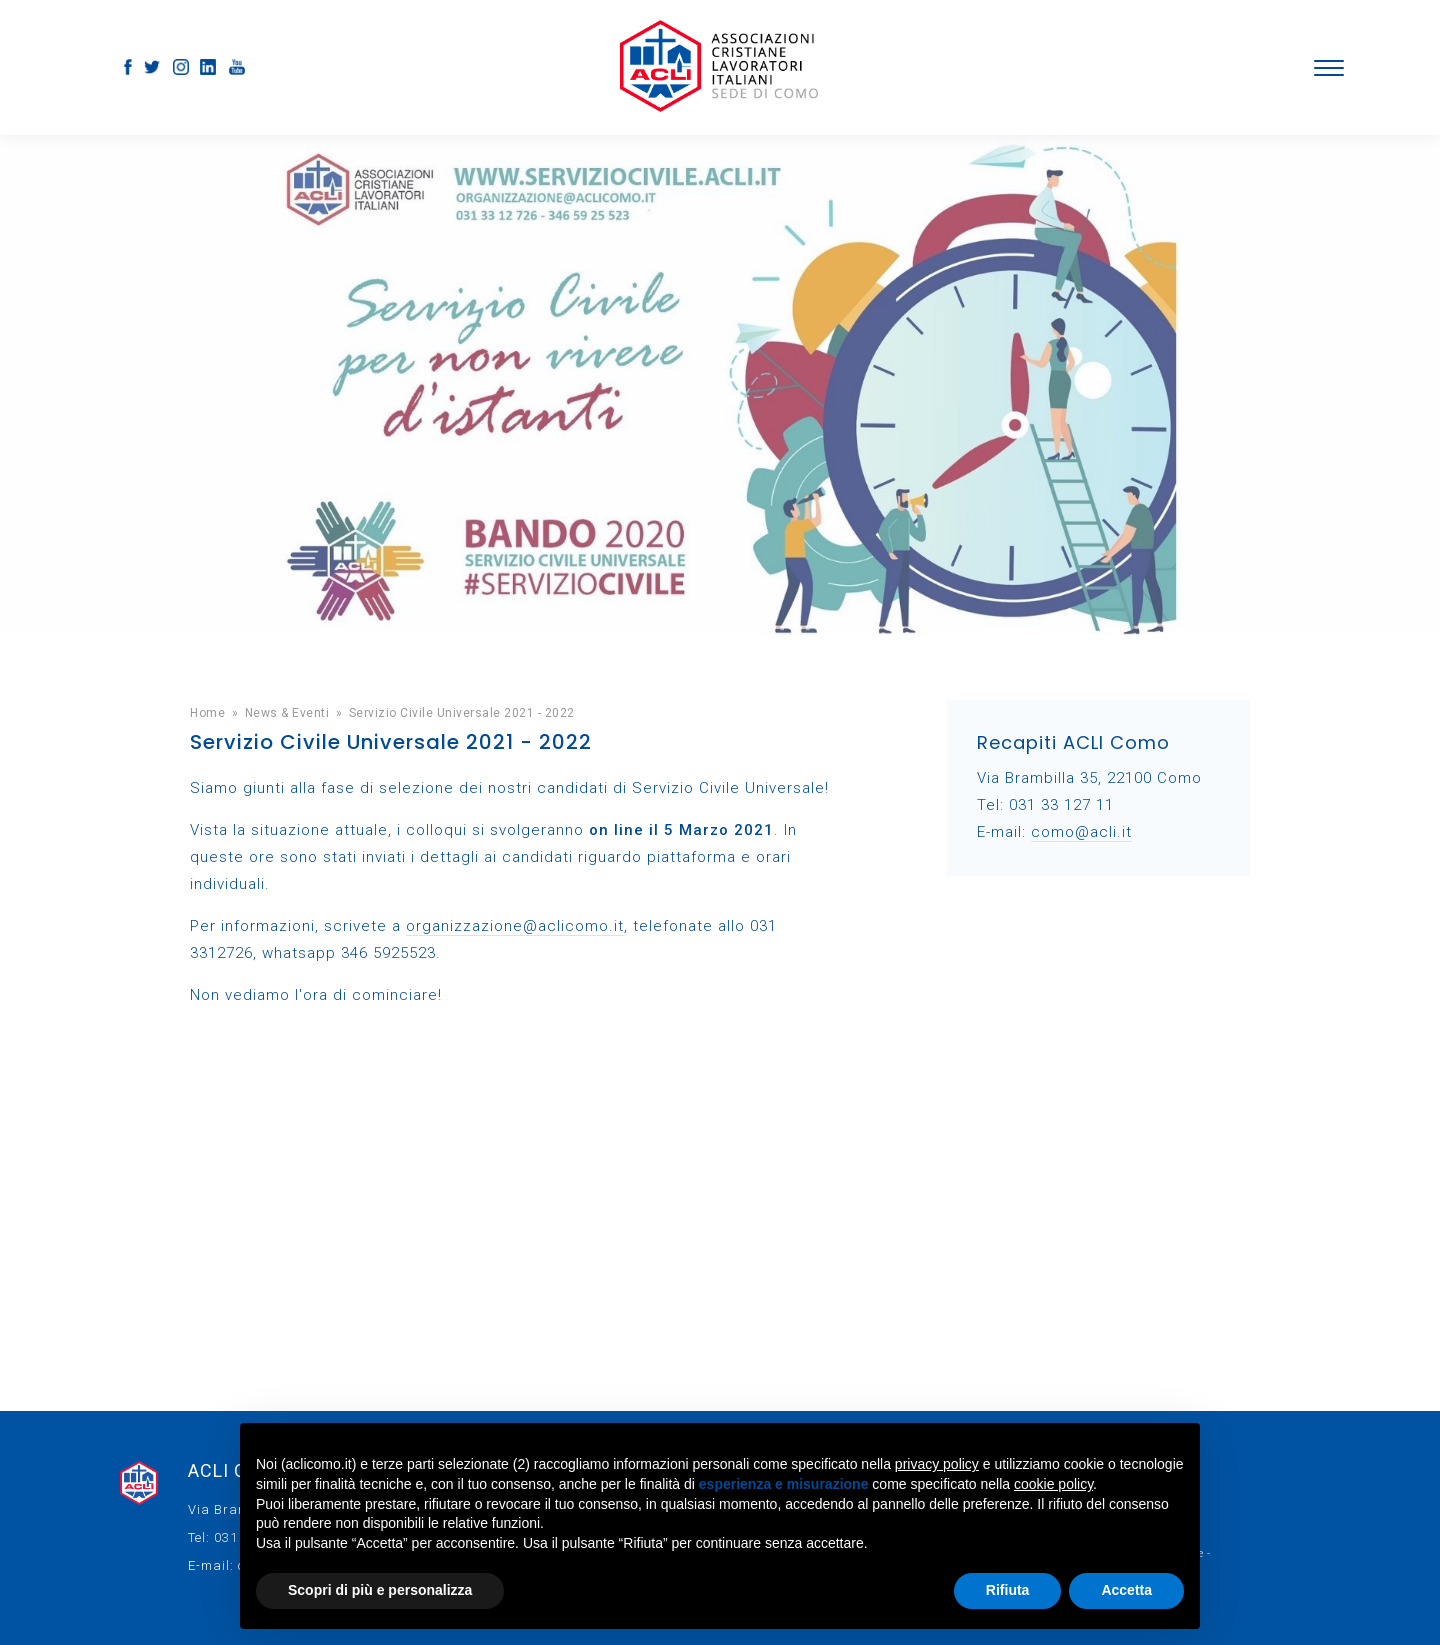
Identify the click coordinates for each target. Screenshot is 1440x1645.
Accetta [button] (1126, 1590)
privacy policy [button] (937, 1464)
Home (207, 713)
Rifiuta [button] (1008, 1590)
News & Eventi (287, 713)
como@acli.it (1081, 832)
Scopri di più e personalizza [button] (380, 1590)
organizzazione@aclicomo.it (515, 926)
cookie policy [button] (1053, 1484)
